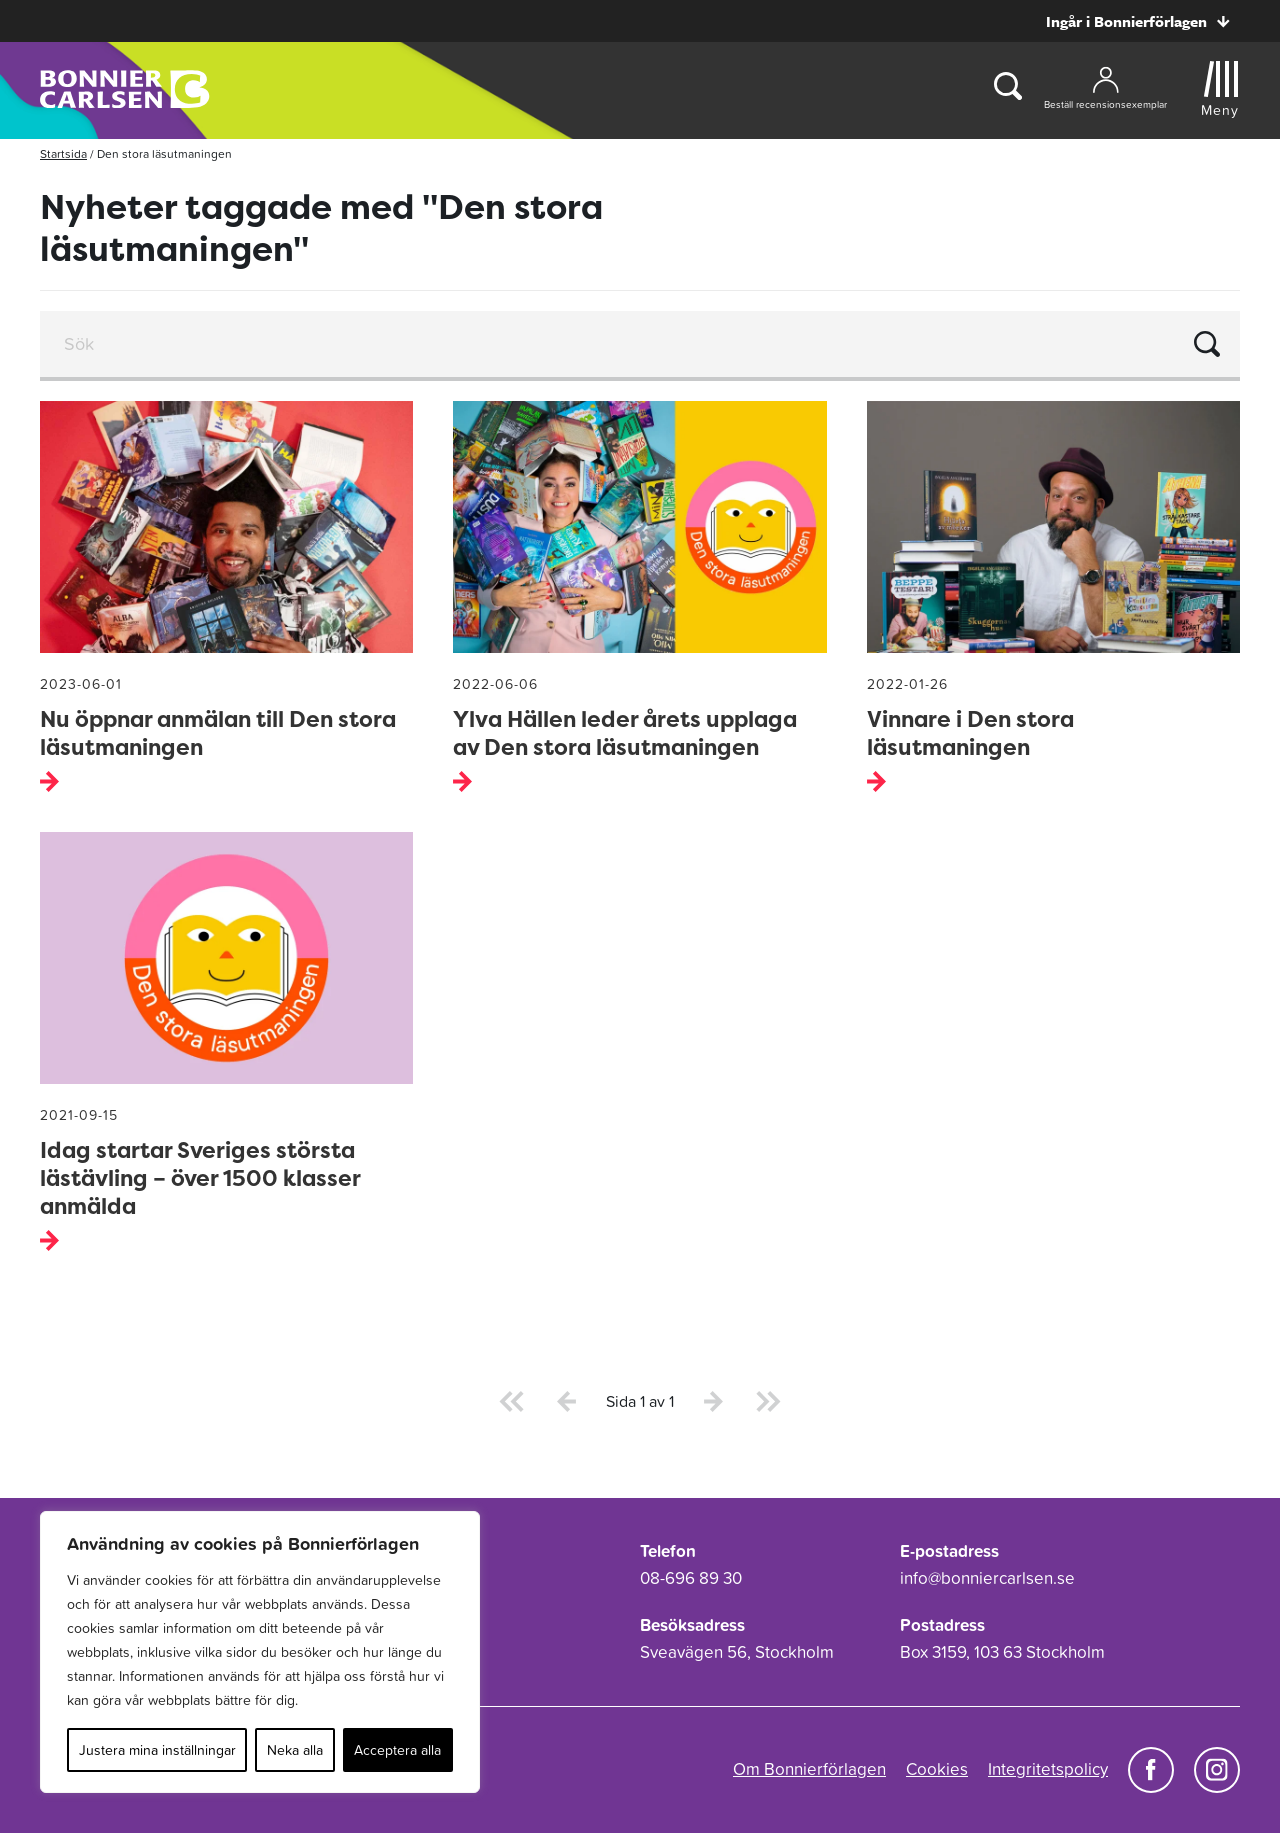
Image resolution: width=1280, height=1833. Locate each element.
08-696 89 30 (691, 1578)
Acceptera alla (397, 1750)
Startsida (63, 154)
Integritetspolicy (1048, 1769)
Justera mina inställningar (157, 1750)
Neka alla (295, 1750)
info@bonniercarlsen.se (987, 1578)
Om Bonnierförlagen (809, 1769)
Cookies (937, 1769)
